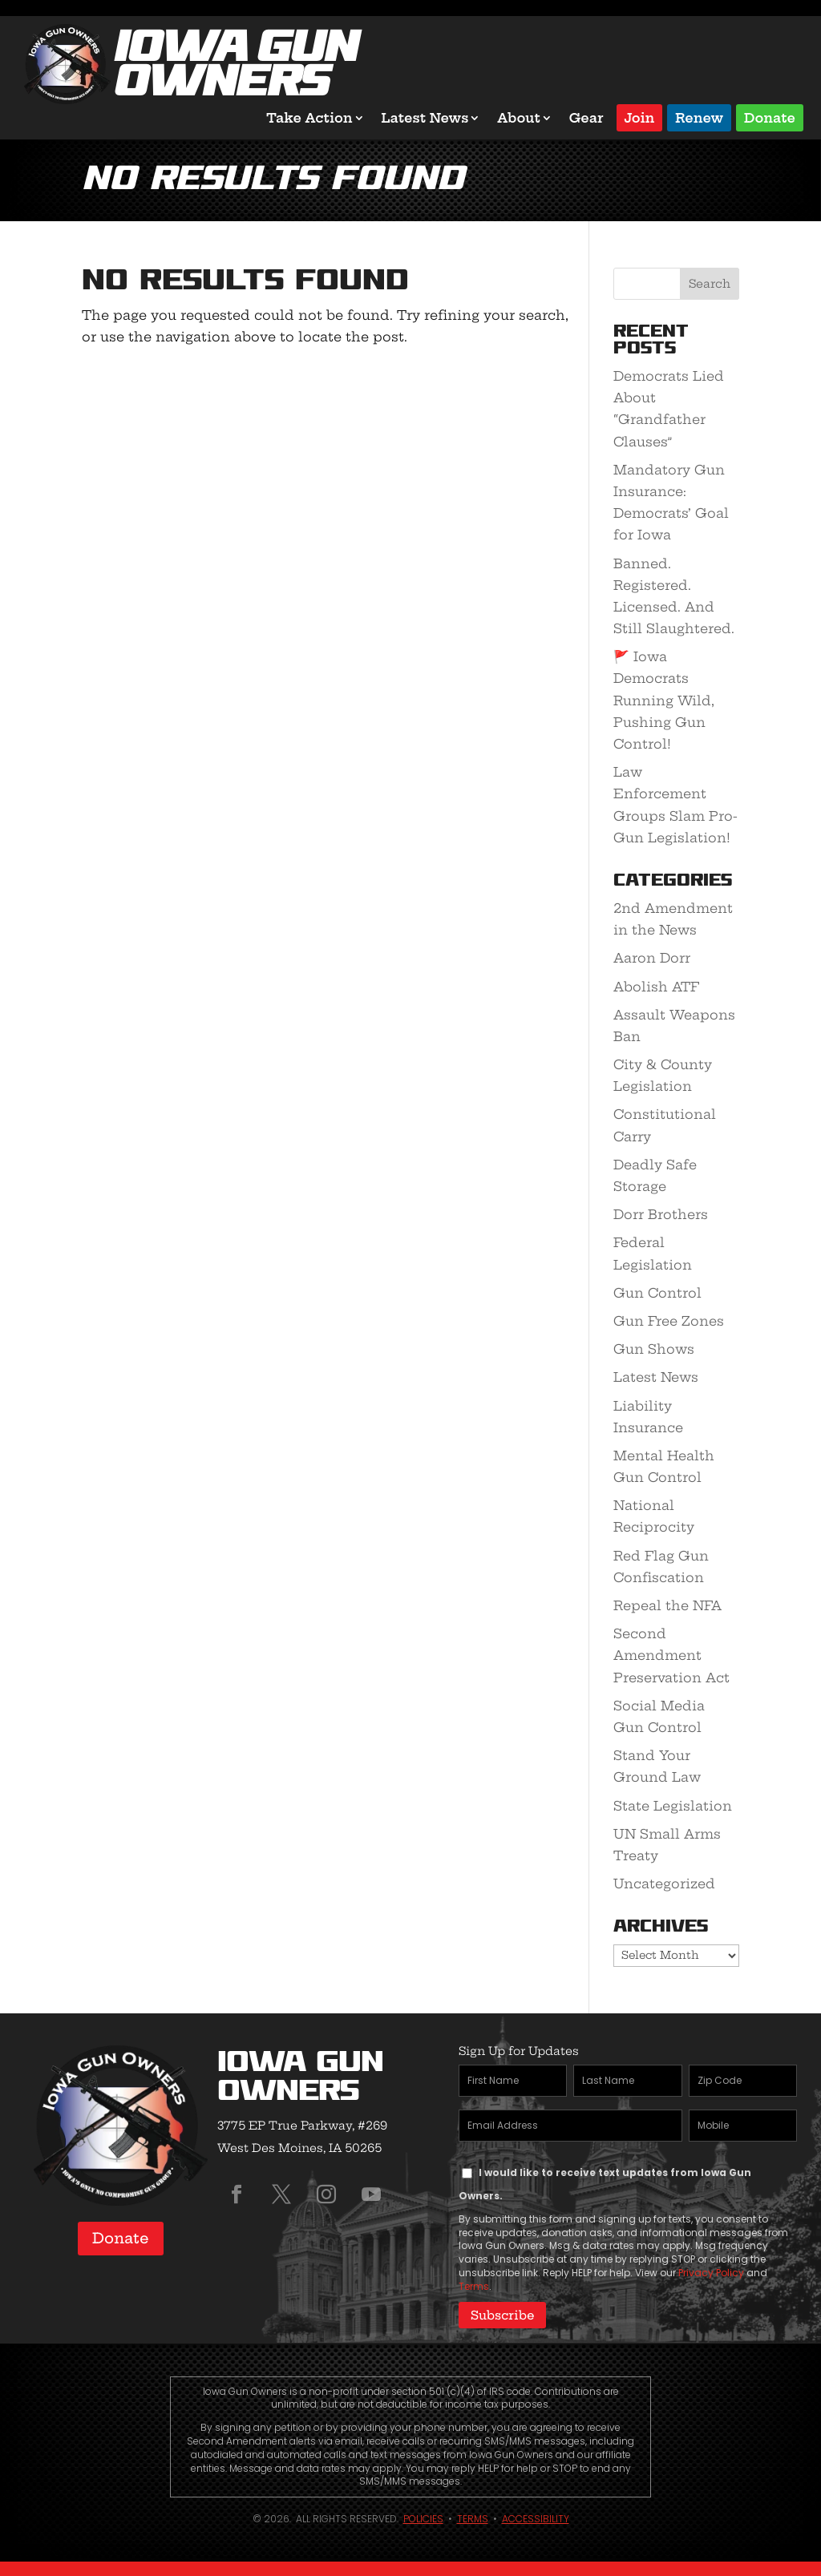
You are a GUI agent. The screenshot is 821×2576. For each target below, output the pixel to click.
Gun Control (657, 1293)
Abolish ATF (656, 987)
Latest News (425, 118)
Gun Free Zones (668, 1321)
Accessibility (535, 2517)
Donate (769, 116)
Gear (586, 118)
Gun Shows (653, 1349)
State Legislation (672, 1806)
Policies (423, 2517)
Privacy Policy (711, 2272)
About (518, 118)
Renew (699, 116)
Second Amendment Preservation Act (671, 1655)
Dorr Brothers (660, 1214)
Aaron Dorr (651, 958)
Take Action (309, 118)
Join (640, 116)
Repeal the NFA (667, 1605)
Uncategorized (664, 1883)
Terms (474, 2286)
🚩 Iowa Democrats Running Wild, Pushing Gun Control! (663, 700)
